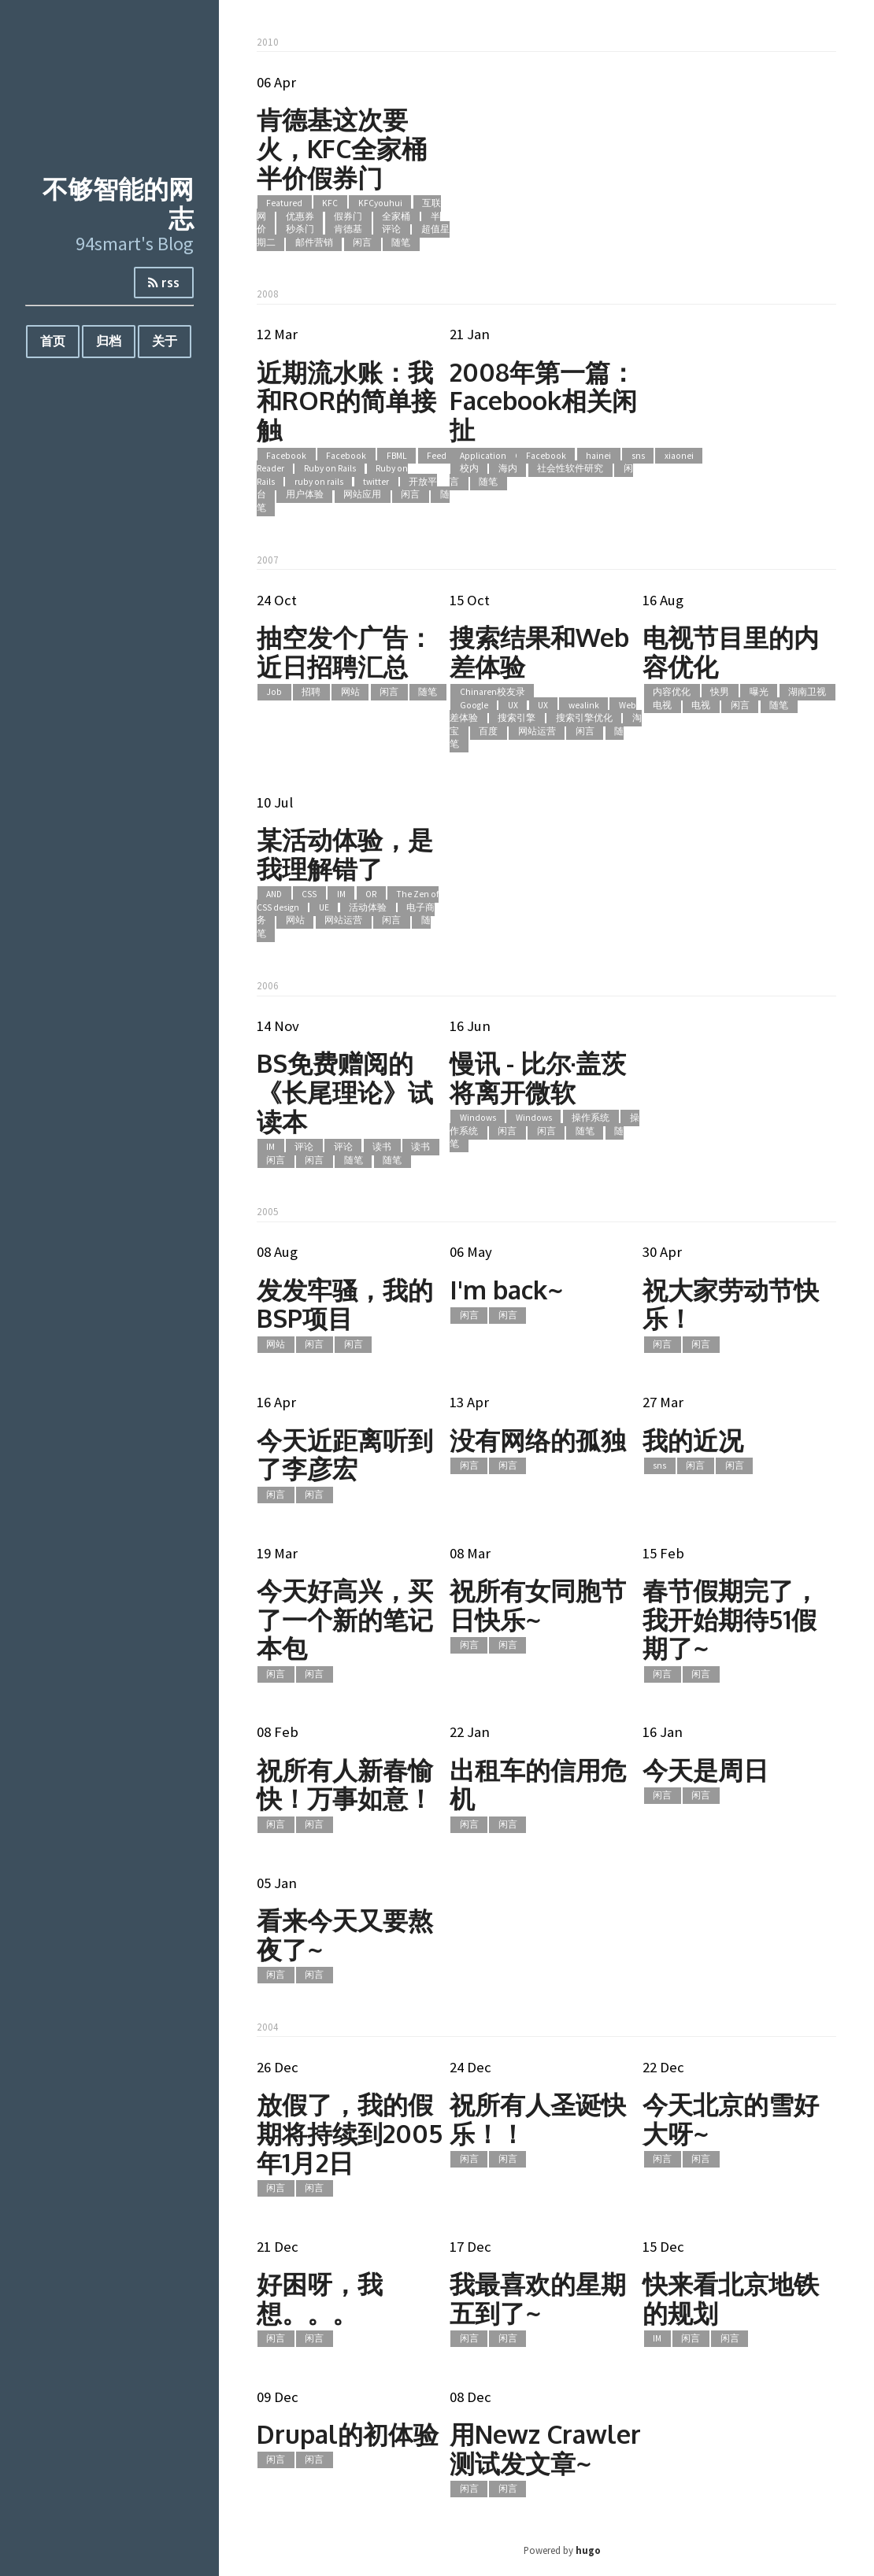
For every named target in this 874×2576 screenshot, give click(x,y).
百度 (488, 731)
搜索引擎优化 (584, 718)
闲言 (362, 242)
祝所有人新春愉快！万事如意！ (345, 1784)
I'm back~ (506, 1289)
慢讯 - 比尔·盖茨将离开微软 (538, 1077)
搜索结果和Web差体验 (539, 651)
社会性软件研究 (570, 469)
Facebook (286, 455)
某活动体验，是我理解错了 (345, 854)
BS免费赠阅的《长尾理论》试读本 (345, 1092)
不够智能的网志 (118, 203)
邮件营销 (314, 242)
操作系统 (590, 1118)
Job (274, 691)
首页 (52, 341)
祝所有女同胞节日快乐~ (538, 1604)
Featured (284, 203)
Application (483, 455)
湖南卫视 (807, 691)
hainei (598, 455)
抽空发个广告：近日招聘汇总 (345, 651)
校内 (469, 469)
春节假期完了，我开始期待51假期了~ (731, 1619)
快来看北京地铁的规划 (731, 2298)
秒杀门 (300, 229)
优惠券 (300, 216)
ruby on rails (318, 481)
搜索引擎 (516, 718)
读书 (381, 1146)
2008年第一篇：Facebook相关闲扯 (543, 401)
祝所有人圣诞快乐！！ (538, 2118)
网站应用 (362, 495)
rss (164, 282)
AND (274, 894)
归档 (108, 341)
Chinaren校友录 (492, 691)
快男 (719, 691)
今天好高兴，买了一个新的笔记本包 (345, 1619)
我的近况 (693, 1440)
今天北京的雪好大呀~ (731, 2118)
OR (370, 894)
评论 (391, 229)
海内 (507, 469)
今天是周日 (705, 1770)
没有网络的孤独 (538, 1440)
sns (638, 455)
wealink (583, 705)
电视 (662, 705)
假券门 (348, 216)
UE (324, 907)
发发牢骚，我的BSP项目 (345, 1304)
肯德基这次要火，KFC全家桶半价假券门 (342, 148)
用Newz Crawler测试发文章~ (545, 2448)
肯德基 (348, 229)
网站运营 (537, 731)
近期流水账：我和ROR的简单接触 (346, 401)
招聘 (311, 691)
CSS (309, 894)
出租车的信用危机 (538, 1784)
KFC (330, 203)
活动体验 (368, 907)
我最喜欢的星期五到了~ (538, 2298)
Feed (436, 455)
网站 (350, 691)
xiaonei (679, 455)
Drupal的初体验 (348, 2434)
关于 (164, 341)
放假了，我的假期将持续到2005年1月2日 (350, 2133)
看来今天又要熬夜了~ (345, 1934)
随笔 (400, 242)
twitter (376, 481)
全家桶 (396, 216)
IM (341, 894)
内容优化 (672, 691)
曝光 (759, 691)
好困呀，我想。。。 (320, 2298)
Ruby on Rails (330, 469)
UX (513, 705)
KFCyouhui (380, 203)
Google (474, 705)
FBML (397, 455)
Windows (478, 1118)
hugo (588, 2550)
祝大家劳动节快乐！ (731, 1304)
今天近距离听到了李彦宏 (345, 1454)
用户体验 (305, 495)
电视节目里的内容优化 (731, 651)
